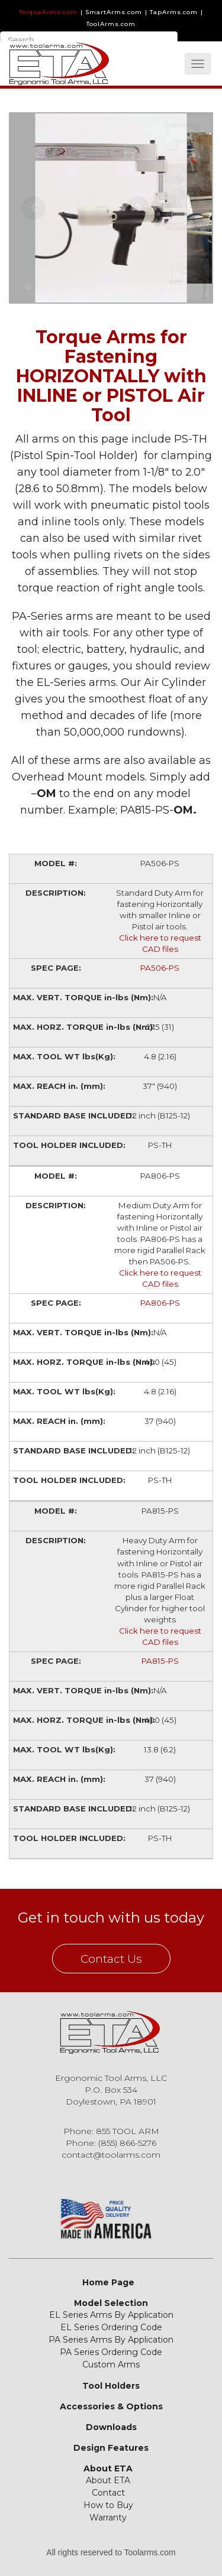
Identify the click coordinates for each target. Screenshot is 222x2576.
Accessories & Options (111, 2406)
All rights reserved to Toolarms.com (110, 2552)
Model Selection (111, 2303)
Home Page (108, 2282)
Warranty (108, 2517)
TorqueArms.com (48, 12)
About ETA (108, 2468)
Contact (108, 2492)
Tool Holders (111, 2385)
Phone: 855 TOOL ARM (111, 2131)
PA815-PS (160, 1661)
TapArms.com (174, 12)
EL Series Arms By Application (111, 2315)
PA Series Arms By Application (111, 2339)
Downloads (111, 2427)
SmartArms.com (113, 12)
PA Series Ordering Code (111, 2352)
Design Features (111, 2447)
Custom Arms (111, 2364)
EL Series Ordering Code (111, 2327)
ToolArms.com (111, 24)
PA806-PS (160, 1302)
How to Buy (108, 2505)
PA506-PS (159, 967)
